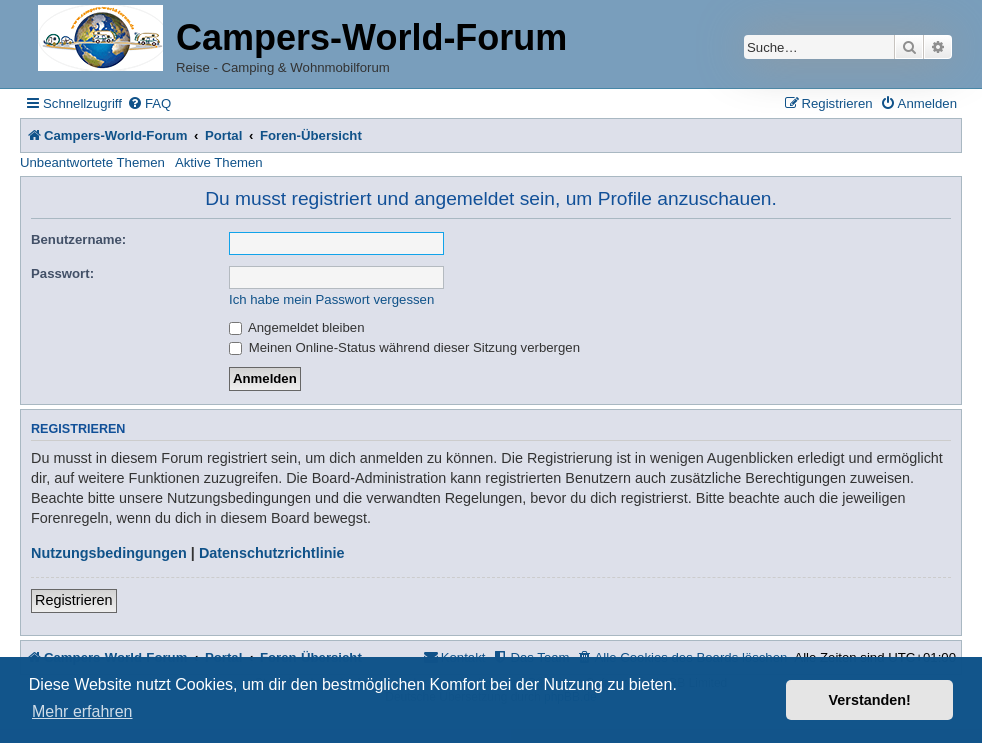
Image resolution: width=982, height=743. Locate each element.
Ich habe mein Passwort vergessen (331, 299)
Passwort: (62, 273)
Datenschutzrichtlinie (272, 553)
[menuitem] (149, 103)
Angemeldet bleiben (297, 327)
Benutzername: (78, 239)
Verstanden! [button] (870, 700)
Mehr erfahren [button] (82, 711)
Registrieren (74, 600)
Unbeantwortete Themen (92, 162)
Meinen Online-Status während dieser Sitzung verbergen (404, 347)
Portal (223, 135)
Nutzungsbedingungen (109, 553)
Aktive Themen (219, 162)
